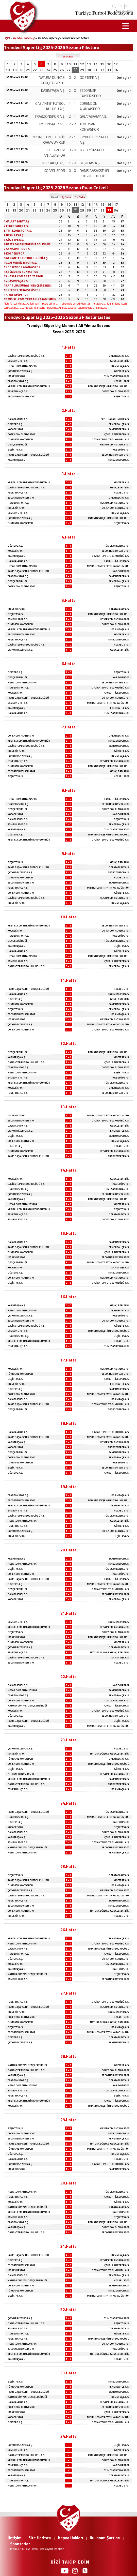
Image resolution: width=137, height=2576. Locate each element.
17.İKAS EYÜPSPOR (16, 295)
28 (75, 69)
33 (109, 69)
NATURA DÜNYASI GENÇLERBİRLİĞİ (109, 1652)
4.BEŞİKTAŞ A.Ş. (14, 235)
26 (62, 69)
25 (55, 69)
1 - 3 (68, 581)
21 (28, 69)
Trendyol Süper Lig (24, 38)
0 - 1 (68, 429)
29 (82, 69)
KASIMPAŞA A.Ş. (120, 366)
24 (48, 69)
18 (8, 69)
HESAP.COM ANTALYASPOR (22, 366)
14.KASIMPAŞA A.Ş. (16, 281)
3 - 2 (68, 703)
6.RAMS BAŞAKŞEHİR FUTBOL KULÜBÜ (28, 244)
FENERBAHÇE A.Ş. (18, 391)
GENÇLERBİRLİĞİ (119, 361)
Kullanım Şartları (105, 2538)
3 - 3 (68, 2154)
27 (68, 69)
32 (102, 69)
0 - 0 (68, 424)
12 (82, 64)
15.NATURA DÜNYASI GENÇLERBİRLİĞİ (28, 285)
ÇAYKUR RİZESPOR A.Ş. (20, 371)
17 (116, 64)
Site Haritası (39, 2538)
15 (102, 64)
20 (21, 69)
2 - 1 (68, 361)
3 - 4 (68, 741)
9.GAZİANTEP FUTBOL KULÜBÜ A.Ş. (26, 258)
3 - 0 (68, 419)
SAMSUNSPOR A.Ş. (18, 361)
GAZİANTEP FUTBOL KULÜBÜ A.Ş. (26, 356)
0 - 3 (68, 356)
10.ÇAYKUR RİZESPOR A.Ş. (20, 263)
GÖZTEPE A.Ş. (121, 371)
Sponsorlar (20, 2544)
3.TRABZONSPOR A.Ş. (18, 231)
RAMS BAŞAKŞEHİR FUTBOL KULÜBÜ (108, 386)
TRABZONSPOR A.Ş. (18, 381)
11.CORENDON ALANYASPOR (22, 267)
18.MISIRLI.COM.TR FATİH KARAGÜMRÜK (30, 299)
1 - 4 (68, 376)
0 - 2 (68, 386)
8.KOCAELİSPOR (14, 253)
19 (14, 69)
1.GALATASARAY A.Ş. (17, 221)
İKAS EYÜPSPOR (16, 376)
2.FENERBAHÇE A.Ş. (16, 226)
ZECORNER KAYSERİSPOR (21, 396)
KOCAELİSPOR (121, 381)
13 (89, 64)
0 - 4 (68, 396)
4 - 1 (68, 2002)
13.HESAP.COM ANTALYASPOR (23, 276)
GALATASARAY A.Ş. (119, 356)
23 (41, 69)
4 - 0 (68, 804)
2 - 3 (68, 556)
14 (95, 64)
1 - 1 (68, 455)
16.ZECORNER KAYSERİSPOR (22, 290)
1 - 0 (68, 381)
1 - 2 (68, 566)
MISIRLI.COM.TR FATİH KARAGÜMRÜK (29, 386)
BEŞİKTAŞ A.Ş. (121, 396)
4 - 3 (68, 1409)
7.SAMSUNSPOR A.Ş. (17, 249)
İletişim (15, 2538)
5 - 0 (68, 2017)
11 (75, 64)
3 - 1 (68, 493)
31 (95, 69)
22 (35, 69)
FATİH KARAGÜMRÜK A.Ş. (115, 419)
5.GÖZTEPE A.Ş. (14, 240)
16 (109, 64)
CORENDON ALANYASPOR (115, 391)
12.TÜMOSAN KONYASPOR (21, 272)
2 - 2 (68, 391)
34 (116, 69)
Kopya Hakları (70, 2538)
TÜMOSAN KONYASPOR (116, 376)
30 (89, 69)
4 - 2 (68, 1093)
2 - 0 (68, 586)
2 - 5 (68, 799)
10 (68, 64)
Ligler (7, 38)
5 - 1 (68, 1404)
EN (127, 6)
